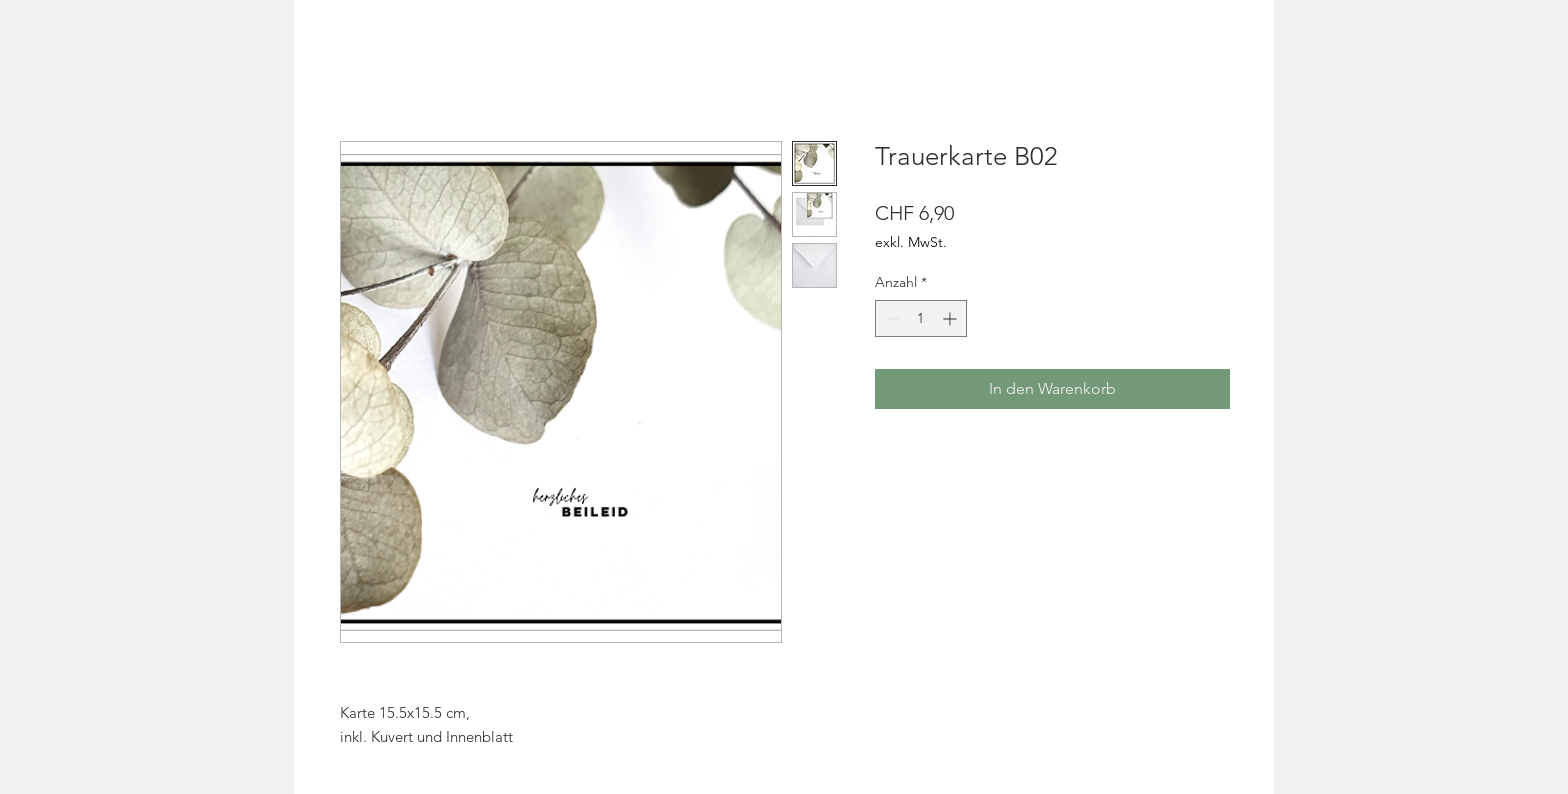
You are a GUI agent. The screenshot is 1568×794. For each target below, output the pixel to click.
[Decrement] (890, 318)
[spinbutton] (921, 318)
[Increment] (951, 318)
